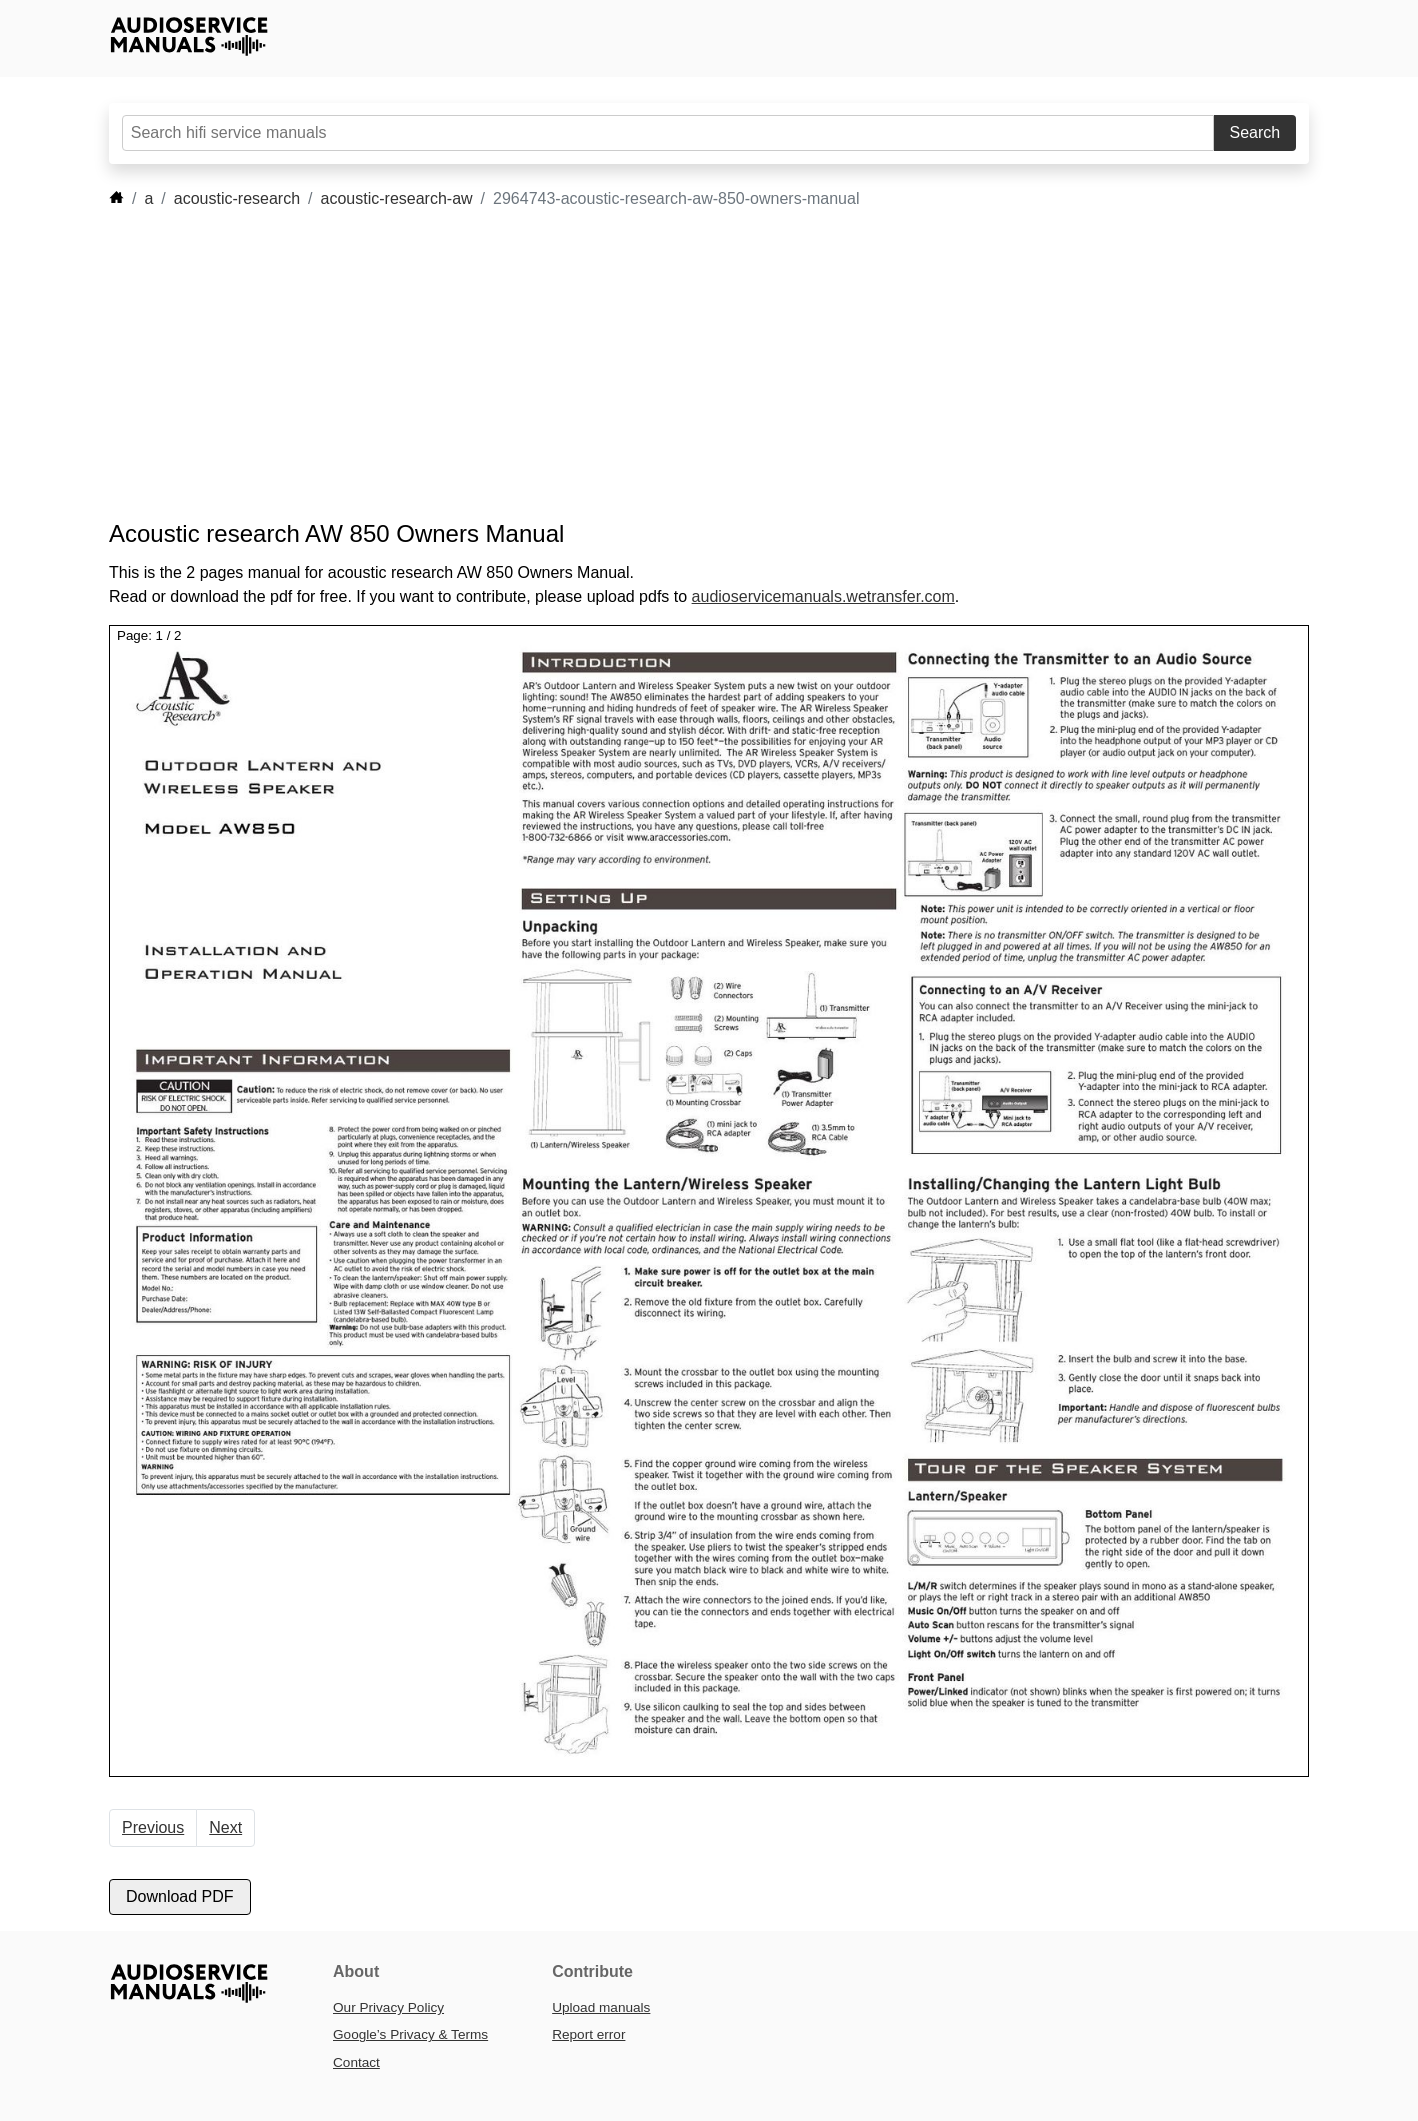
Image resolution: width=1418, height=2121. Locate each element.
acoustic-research (237, 198)
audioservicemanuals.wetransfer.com (823, 596)
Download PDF (180, 1896)
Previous (153, 1827)
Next (225, 1827)
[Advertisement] (679, 365)
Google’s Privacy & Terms (410, 2034)
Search (1255, 132)
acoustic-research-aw (397, 198)
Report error (588, 2034)
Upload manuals (601, 2007)
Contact (356, 2062)
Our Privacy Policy (388, 2007)
